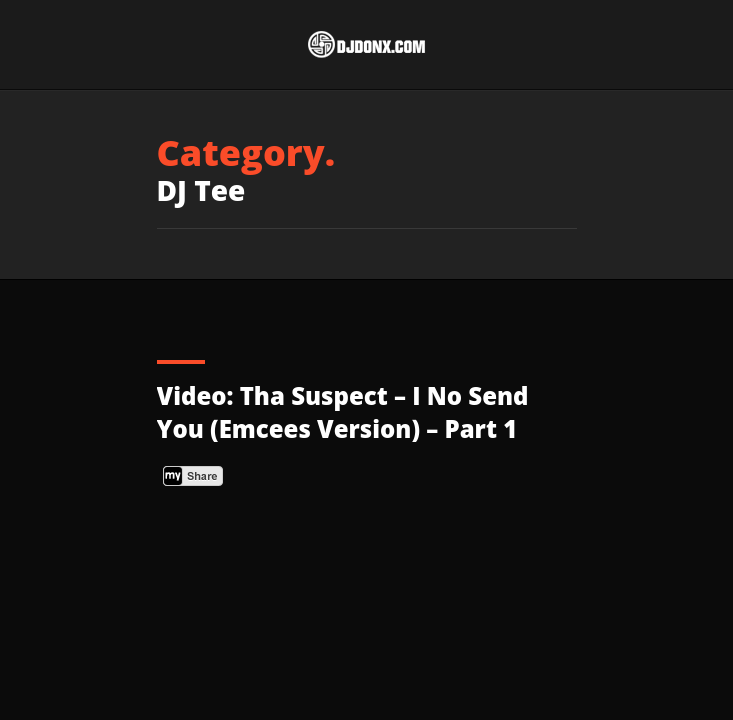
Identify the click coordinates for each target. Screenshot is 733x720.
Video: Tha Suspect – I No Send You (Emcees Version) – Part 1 (343, 412)
